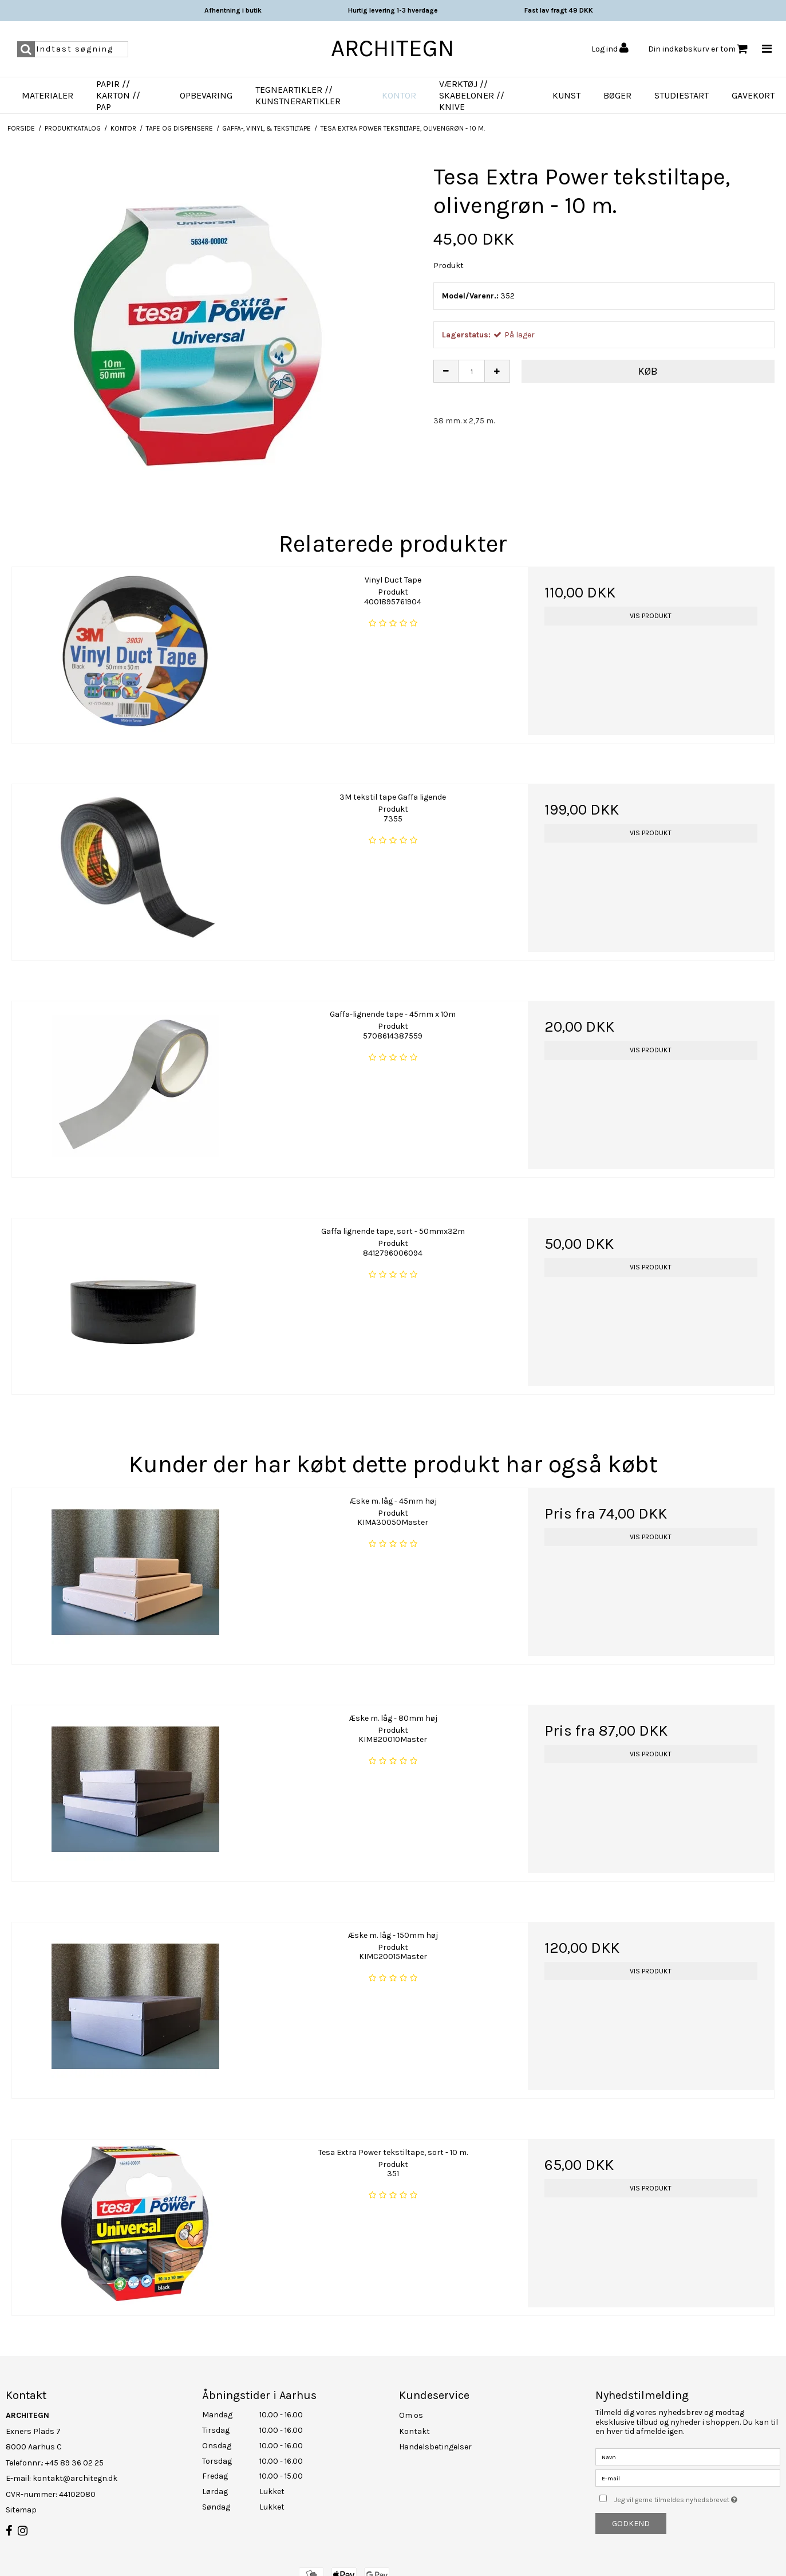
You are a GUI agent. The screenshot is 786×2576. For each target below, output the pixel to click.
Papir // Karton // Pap (118, 95)
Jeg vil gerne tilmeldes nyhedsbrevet (697, 2497)
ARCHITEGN (393, 48)
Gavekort (753, 95)
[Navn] (687, 2456)
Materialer (47, 95)
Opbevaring (206, 95)
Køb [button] (648, 371)
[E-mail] (687, 2478)
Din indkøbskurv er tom (698, 49)
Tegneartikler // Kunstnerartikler (298, 95)
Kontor (399, 95)
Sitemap (21, 2510)
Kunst (566, 95)
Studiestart (681, 95)
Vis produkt (651, 616)
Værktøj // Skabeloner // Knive (471, 95)
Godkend (631, 2523)
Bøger (617, 95)
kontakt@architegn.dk (75, 2478)
